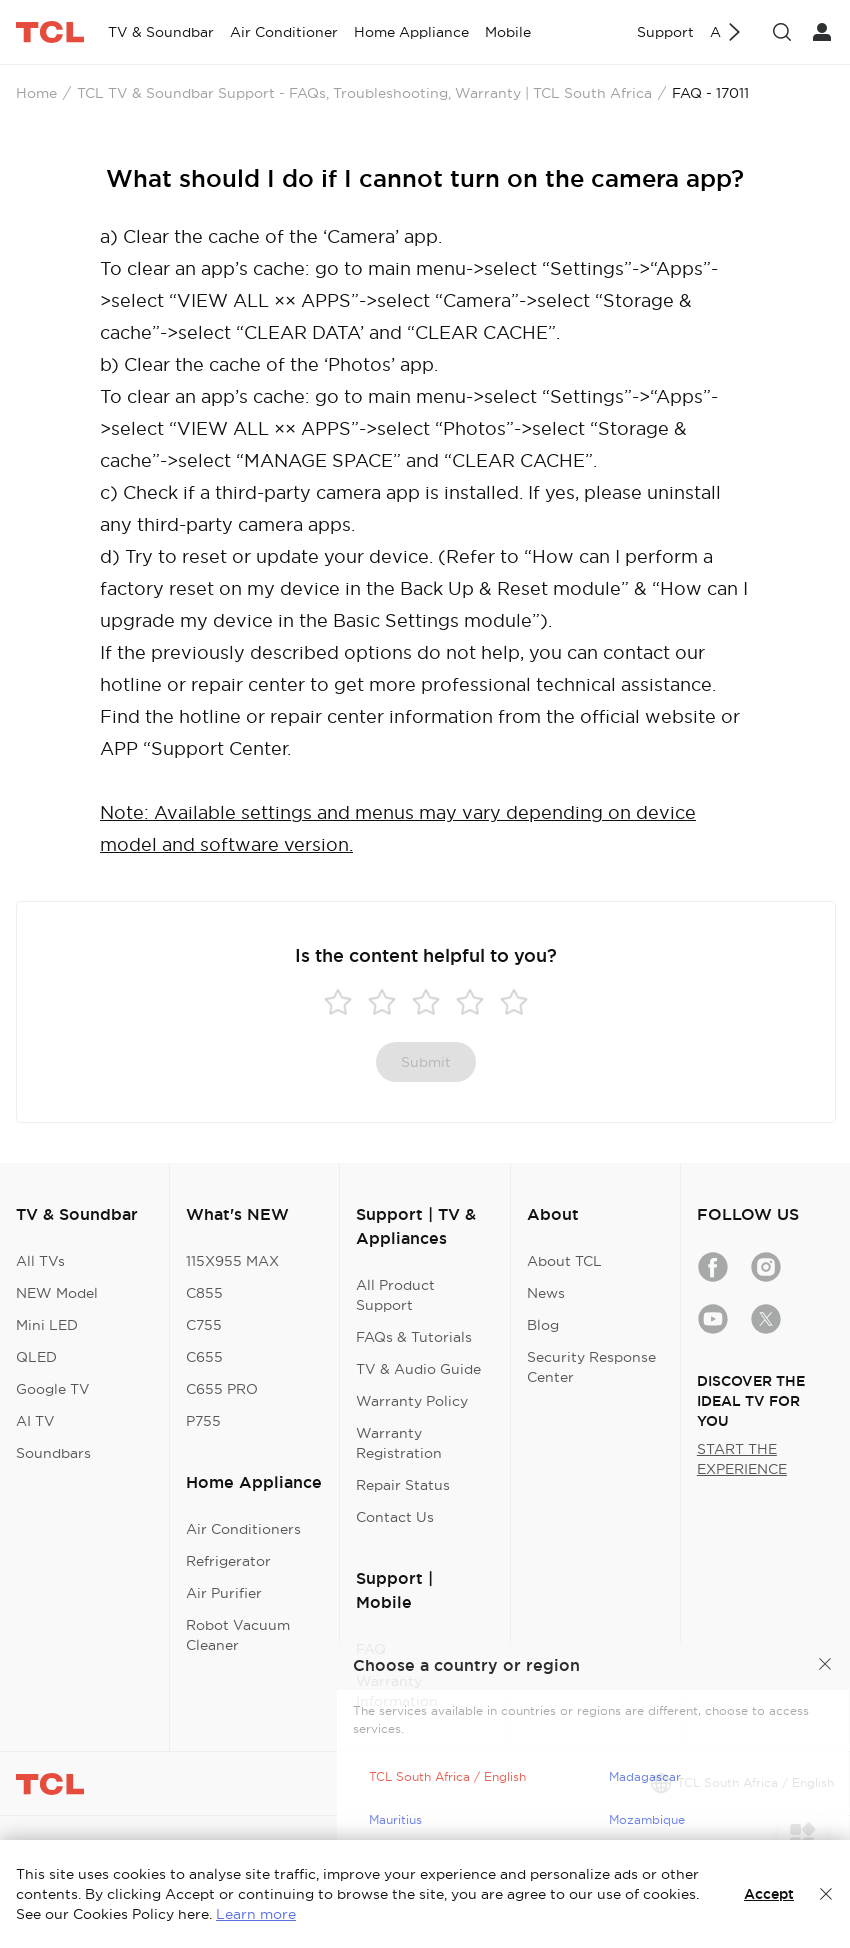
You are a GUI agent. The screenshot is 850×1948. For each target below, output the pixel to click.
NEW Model (57, 1293)
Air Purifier (224, 1593)
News (546, 1293)
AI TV (35, 1421)
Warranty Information (397, 1691)
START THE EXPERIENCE (742, 1459)
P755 (203, 1421)
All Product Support (395, 1295)
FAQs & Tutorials (414, 1337)
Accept (769, 1894)
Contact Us (395, 1517)
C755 (204, 1325)
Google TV (53, 1389)
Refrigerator (228, 1561)
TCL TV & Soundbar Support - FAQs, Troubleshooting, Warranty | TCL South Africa (364, 93)
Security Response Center (591, 1367)
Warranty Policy (412, 1401)
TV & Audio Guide (418, 1369)
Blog (543, 1325)
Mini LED (47, 1325)
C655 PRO (222, 1389)
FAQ (371, 1649)
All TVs (40, 1261)
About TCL (564, 1261)
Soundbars (53, 1453)
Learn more (256, 1914)
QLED (36, 1357)
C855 (204, 1293)
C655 (204, 1357)
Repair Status (403, 1485)
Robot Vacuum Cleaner (238, 1635)
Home (36, 93)
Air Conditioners (243, 1529)
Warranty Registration (399, 1443)
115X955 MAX (232, 1261)
